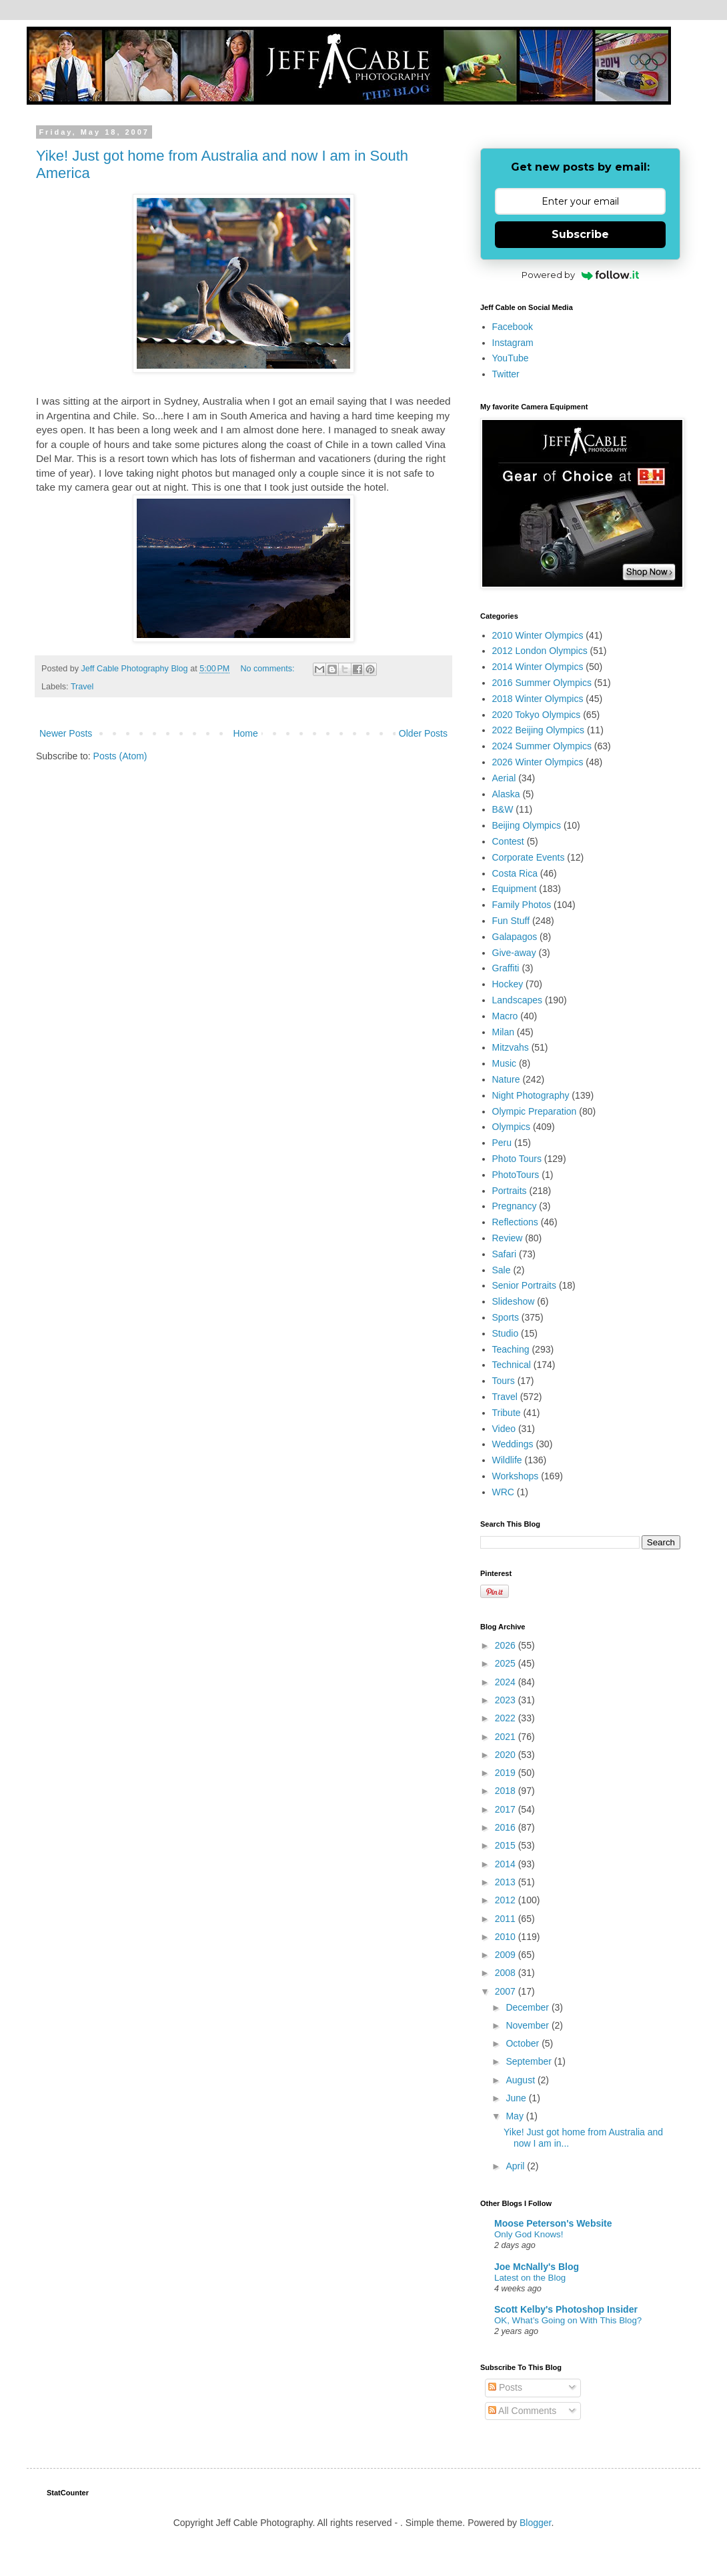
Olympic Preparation (534, 1111)
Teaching (511, 1349)
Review (507, 1238)
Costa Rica (515, 873)
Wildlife (507, 1460)
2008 (506, 1972)
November (528, 2025)
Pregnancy (514, 1206)
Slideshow (513, 1301)
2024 (506, 1682)
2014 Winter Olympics (538, 666)
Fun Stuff (511, 920)
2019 (506, 1772)
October (524, 2043)
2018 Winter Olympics (538, 698)
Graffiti (506, 968)
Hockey (508, 984)
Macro (505, 1016)
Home (245, 733)
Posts (505, 2387)
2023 (506, 1700)
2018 (506, 1790)
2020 (506, 1754)
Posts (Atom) (120, 756)
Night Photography (531, 1095)
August (521, 2080)
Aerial (504, 778)
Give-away (514, 952)
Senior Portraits (524, 1285)
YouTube (510, 358)
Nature (506, 1079)
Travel (82, 686)
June (517, 2098)
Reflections (515, 1222)
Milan (503, 1032)
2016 (506, 1827)
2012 (506, 1900)
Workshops (515, 1476)
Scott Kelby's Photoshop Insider (566, 2309)
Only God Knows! (528, 2234)
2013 (506, 1882)
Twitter (506, 374)
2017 (506, 1809)
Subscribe (580, 234)
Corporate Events (528, 857)
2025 (506, 1663)
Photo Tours (517, 1158)
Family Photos (522, 904)
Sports (505, 1317)
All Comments (522, 2410)
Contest (508, 841)
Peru (502, 1142)
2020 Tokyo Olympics (536, 714)
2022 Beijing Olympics (538, 730)
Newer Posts (65, 733)
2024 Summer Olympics (542, 746)
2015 (506, 1845)
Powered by (581, 274)
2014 (506, 1864)
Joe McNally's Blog (536, 2266)
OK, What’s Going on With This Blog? (568, 2320)
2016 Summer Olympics (542, 682)
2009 (506, 1954)
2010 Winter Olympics (538, 635)
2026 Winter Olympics (538, 762)
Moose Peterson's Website (553, 2223)
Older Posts (423, 733)
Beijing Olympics (526, 825)
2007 (506, 1991)
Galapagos (515, 936)
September (530, 2061)
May (516, 2116)
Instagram (513, 342)
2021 (506, 1736)
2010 (506, 1936)
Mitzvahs (510, 1047)
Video (504, 1428)
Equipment (514, 888)
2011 (506, 1918)
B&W (503, 809)
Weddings (513, 1444)
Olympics (511, 1126)
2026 (506, 1645)
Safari (504, 1254)
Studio (505, 1333)
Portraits (509, 1190)
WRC (503, 1492)
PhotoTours (516, 1174)
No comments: (268, 668)
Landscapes (517, 1000)
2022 (506, 1718)
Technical (511, 1364)
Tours (503, 1380)
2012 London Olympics (540, 650)
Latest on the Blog (530, 2278)
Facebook (512, 326)
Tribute (506, 1412)
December (528, 2007)
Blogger (535, 2522)
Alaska (506, 794)
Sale (501, 1270)
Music (504, 1063)
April (516, 2166)
